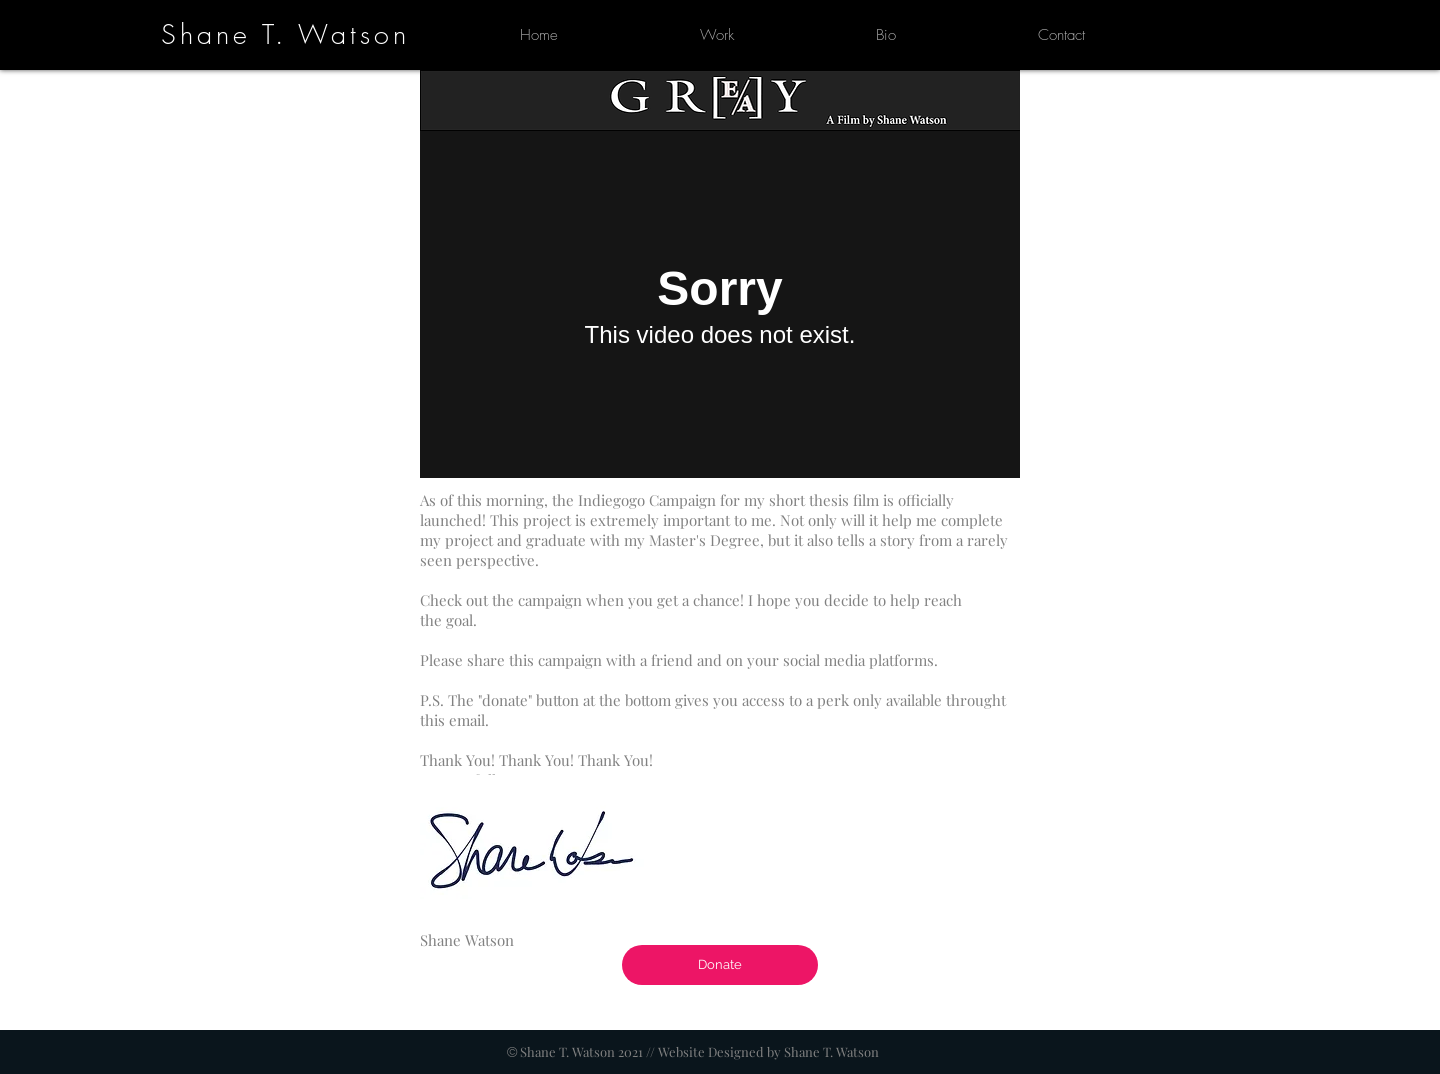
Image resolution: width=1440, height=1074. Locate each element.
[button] (717, 35)
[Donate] (720, 965)
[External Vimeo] (720, 304)
